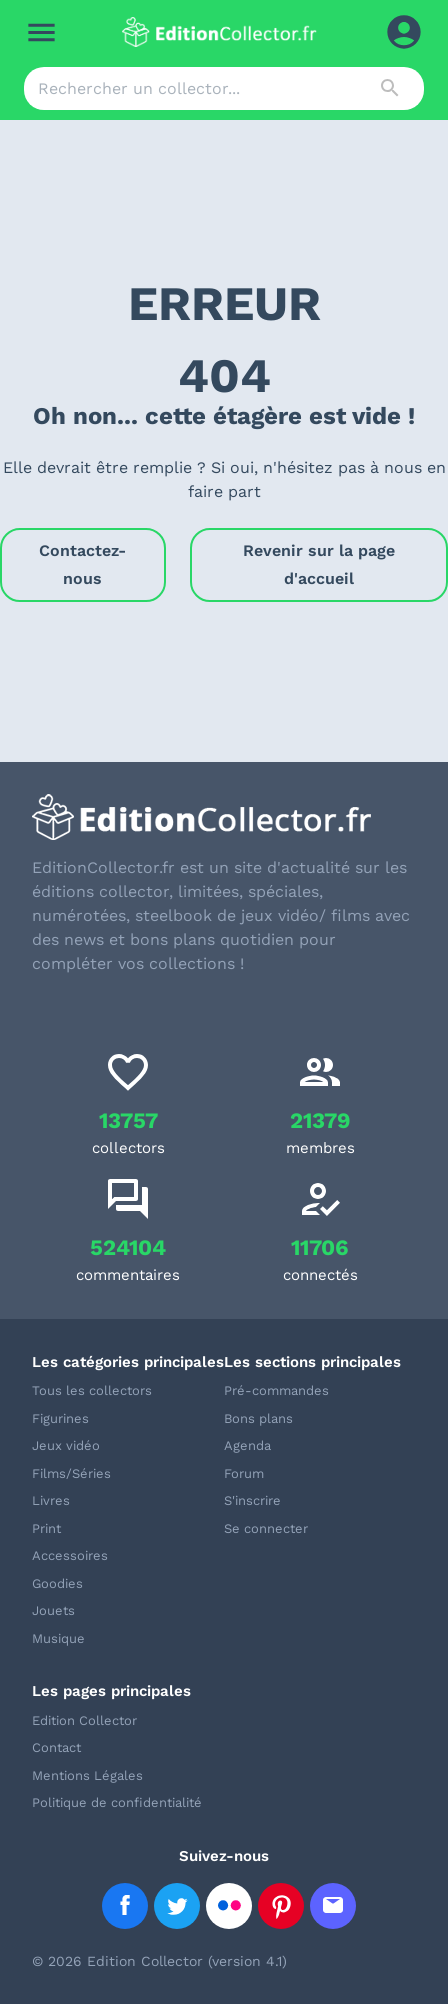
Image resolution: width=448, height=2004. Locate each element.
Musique (58, 1638)
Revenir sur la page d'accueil (319, 565)
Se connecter (266, 1528)
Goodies (57, 1583)
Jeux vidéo (66, 1445)
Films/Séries (71, 1473)
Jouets (53, 1610)
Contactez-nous (83, 565)
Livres (51, 1500)
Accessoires (70, 1555)
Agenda (247, 1445)
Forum (244, 1473)
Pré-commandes (276, 1390)
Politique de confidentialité (117, 1802)
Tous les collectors (92, 1390)
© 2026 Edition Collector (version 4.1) (159, 1961)
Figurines (60, 1418)
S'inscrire (252, 1500)
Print (46, 1528)
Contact (56, 1747)
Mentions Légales (87, 1775)
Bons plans (258, 1418)
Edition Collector (84, 1720)
